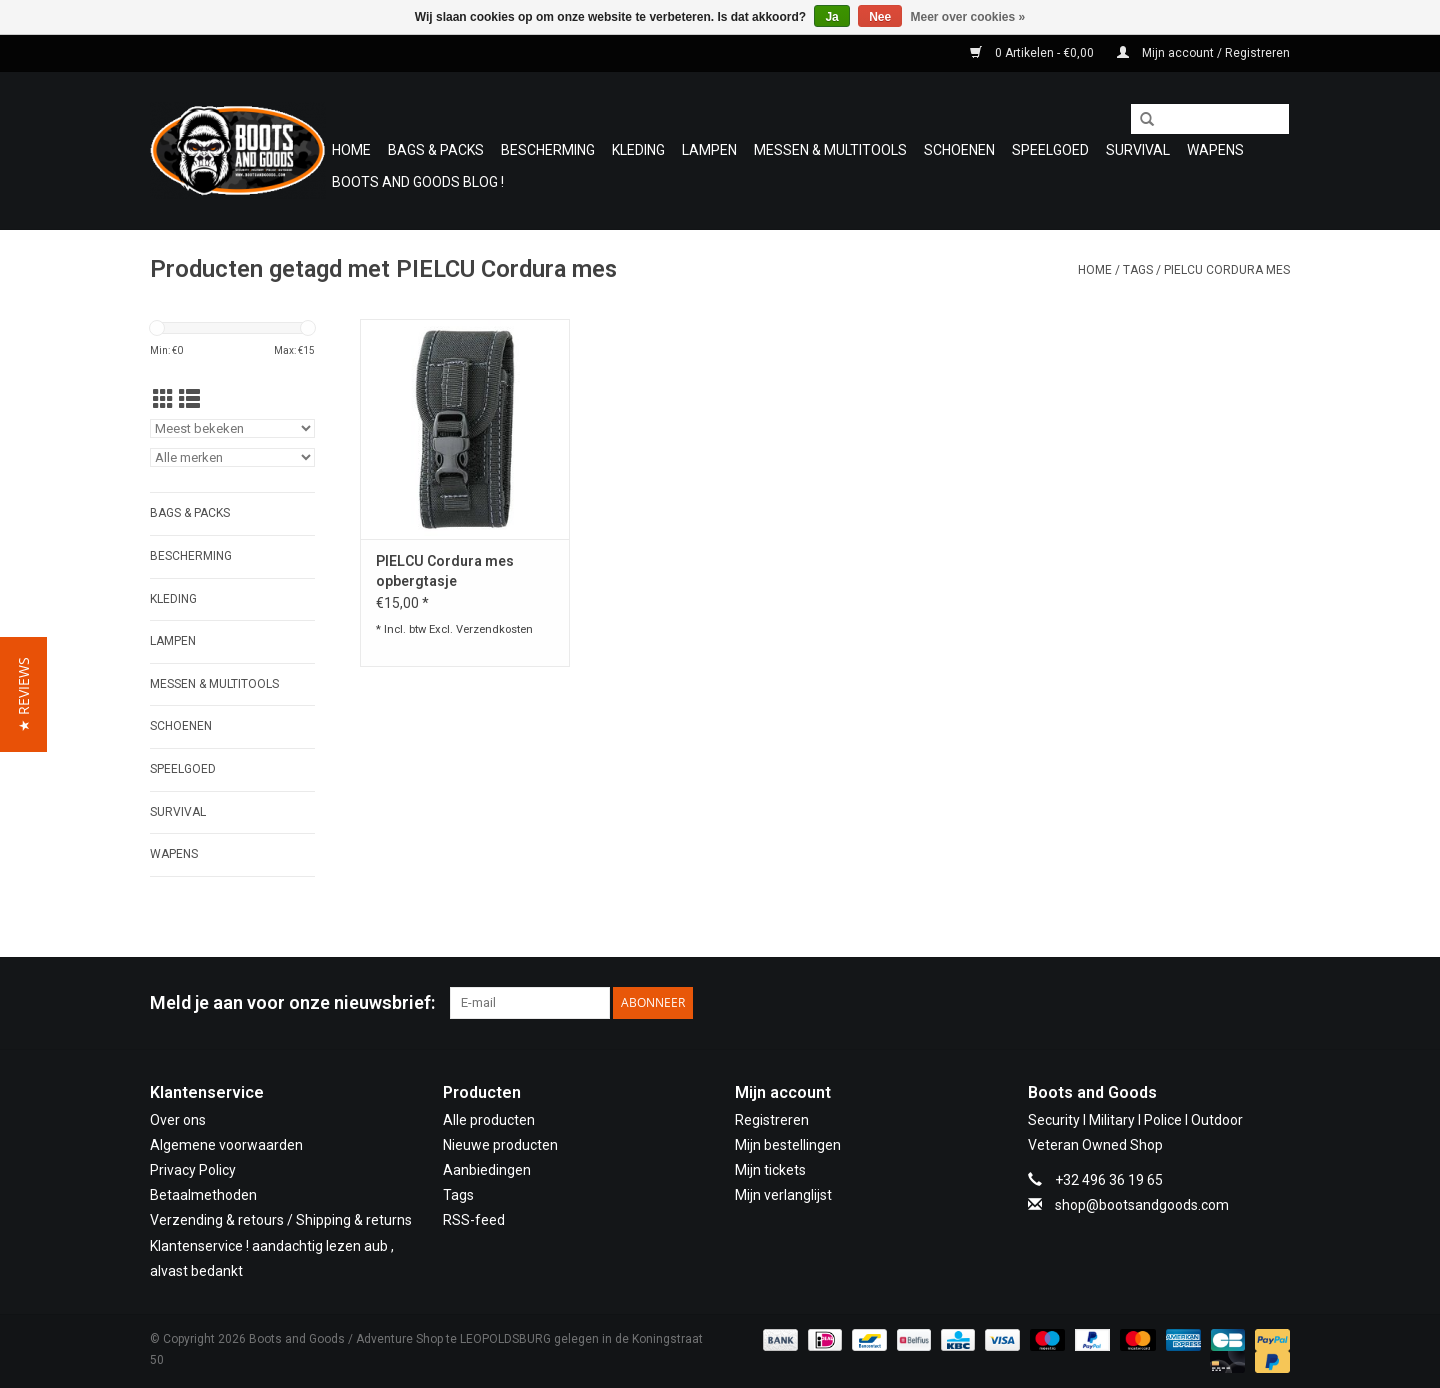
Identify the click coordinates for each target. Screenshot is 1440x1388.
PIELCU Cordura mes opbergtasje (445, 571)
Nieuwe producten (500, 1145)
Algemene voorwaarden (226, 1145)
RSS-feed (474, 1220)
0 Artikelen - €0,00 (1033, 53)
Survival (1138, 150)
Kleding (638, 150)
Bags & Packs (436, 150)
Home (351, 150)
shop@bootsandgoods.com (1142, 1205)
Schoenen (959, 150)
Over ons (178, 1120)
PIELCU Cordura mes (1227, 270)
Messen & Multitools (830, 150)
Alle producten (489, 1120)
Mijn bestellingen (788, 1145)
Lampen (709, 150)
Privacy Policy (193, 1170)
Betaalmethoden (203, 1195)
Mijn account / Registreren (1203, 53)
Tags (1138, 270)
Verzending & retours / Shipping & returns (281, 1220)
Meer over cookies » (968, 17)
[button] (23, 694)
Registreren (772, 1120)
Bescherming (548, 150)
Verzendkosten (494, 629)
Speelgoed (1050, 150)
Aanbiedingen (487, 1170)
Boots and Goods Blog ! (418, 182)
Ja (831, 17)
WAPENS (1215, 150)
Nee (880, 17)
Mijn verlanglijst (783, 1195)
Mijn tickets (770, 1170)
